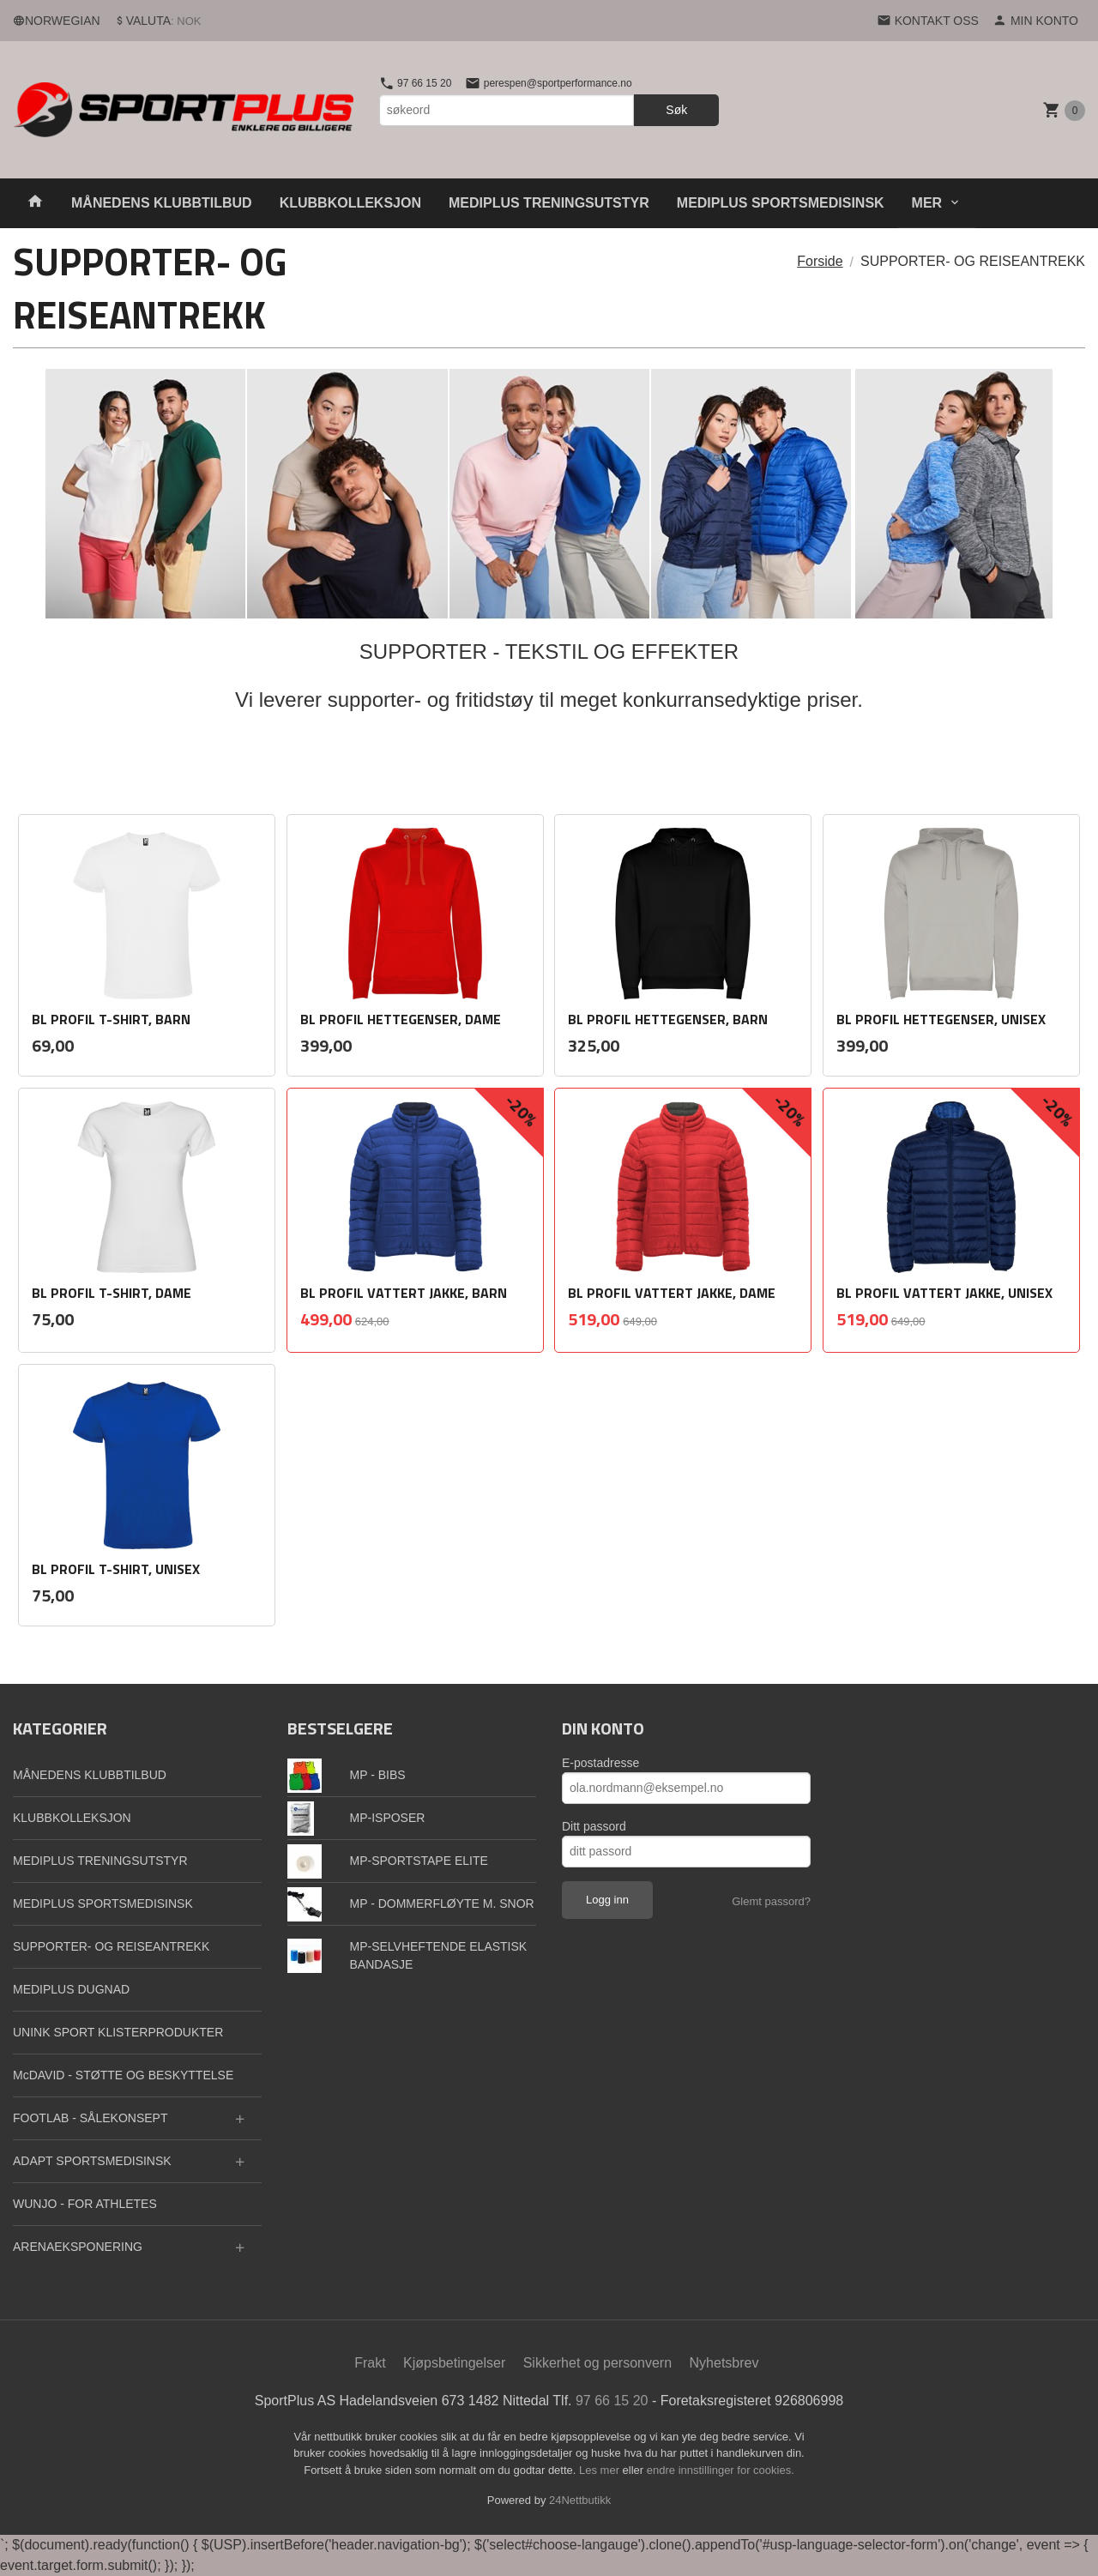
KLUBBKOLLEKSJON (350, 203)
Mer (927, 203)
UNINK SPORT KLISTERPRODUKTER (118, 2032)
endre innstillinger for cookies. (720, 2470)
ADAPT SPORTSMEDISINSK (92, 2161)
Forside (819, 261)
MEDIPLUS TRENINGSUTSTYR (549, 203)
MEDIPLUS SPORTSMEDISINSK (780, 203)
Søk (676, 110)
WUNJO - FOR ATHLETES (85, 2204)
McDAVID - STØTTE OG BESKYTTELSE (123, 2075)
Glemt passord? (771, 1901)
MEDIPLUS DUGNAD (71, 1989)
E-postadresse (600, 1763)
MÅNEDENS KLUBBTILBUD (161, 203)
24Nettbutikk (580, 2500)
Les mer (601, 2470)
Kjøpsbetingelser (454, 2363)
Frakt (369, 2363)
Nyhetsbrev (724, 2363)
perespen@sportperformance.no (548, 83)
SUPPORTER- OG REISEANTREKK (111, 1946)
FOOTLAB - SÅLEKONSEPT (90, 2118)
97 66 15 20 (415, 83)
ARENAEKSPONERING (77, 2246)
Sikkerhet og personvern (597, 2363)
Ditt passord (594, 1826)
